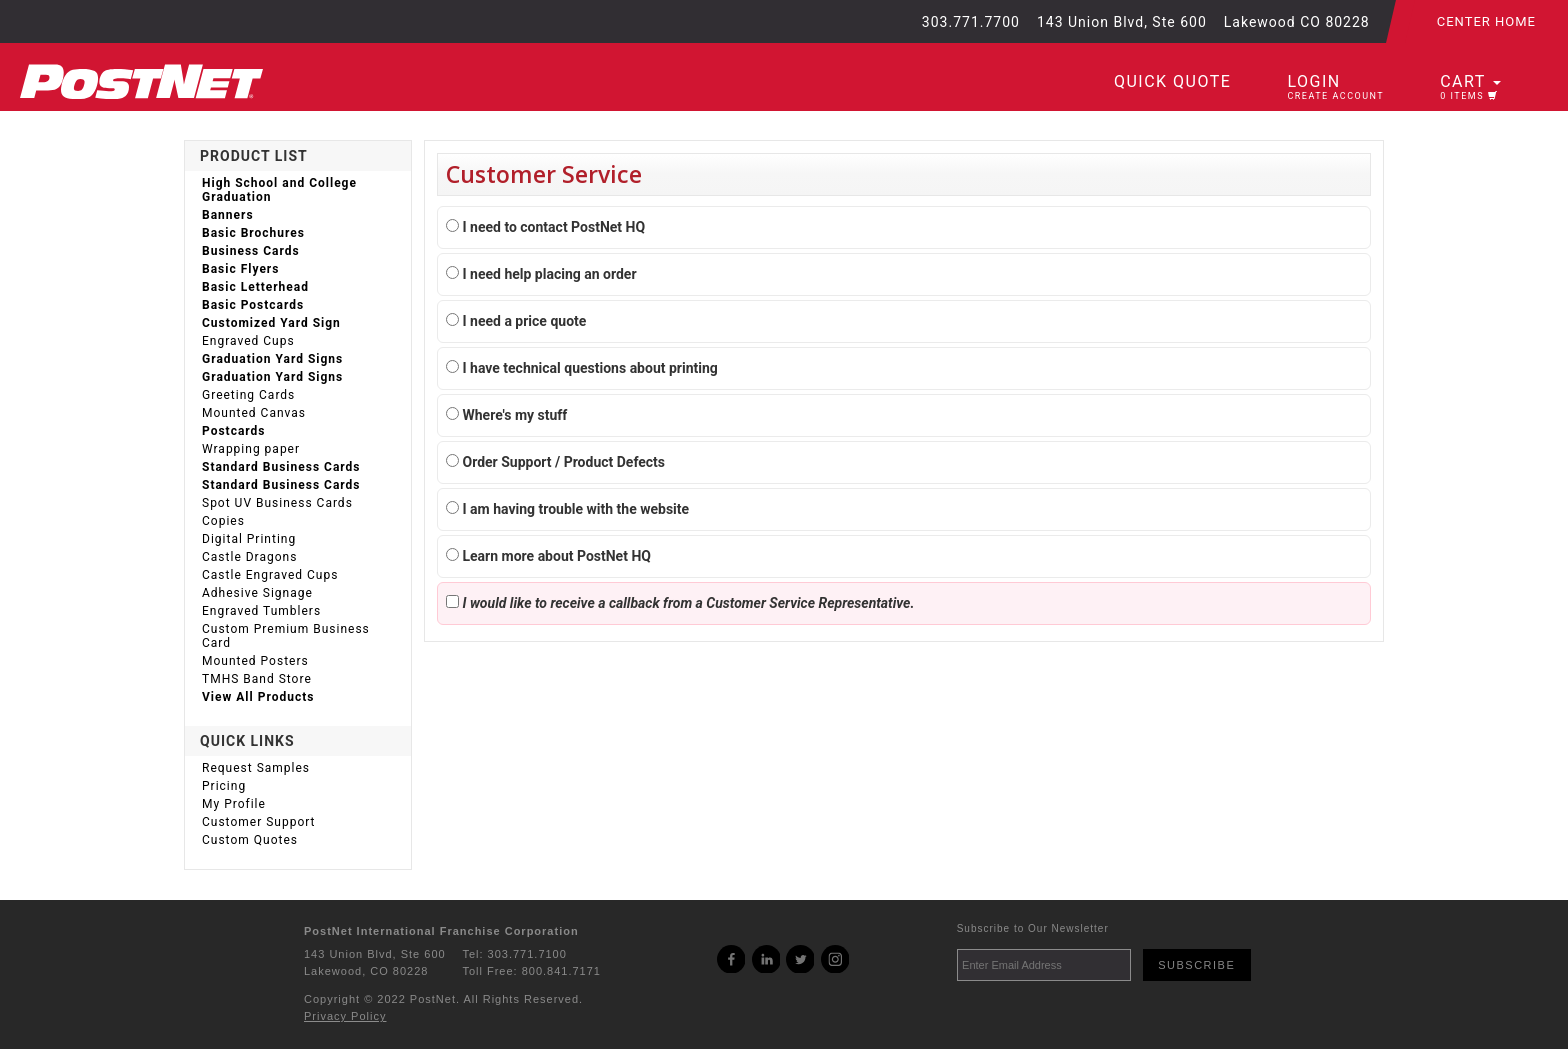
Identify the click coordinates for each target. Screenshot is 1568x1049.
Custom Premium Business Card (286, 636)
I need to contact (545, 227)
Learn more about (548, 556)
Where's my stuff (506, 415)
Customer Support (259, 822)
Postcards (234, 431)
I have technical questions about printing (582, 368)
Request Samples (256, 768)
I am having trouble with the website (567, 509)
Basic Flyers (240, 269)
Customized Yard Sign (271, 323)
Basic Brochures (253, 233)
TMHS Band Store (257, 679)
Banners (228, 215)
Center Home (1486, 21)
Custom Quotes (250, 840)
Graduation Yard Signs (272, 359)
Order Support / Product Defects (555, 462)
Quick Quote (1172, 81)
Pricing (224, 786)
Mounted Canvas (254, 413)
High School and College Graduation (279, 190)
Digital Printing (249, 539)
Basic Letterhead (255, 287)
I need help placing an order (541, 274)
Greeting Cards (248, 395)
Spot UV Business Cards (277, 503)
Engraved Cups (248, 341)
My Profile (234, 804)
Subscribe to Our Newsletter (1033, 928)
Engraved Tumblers (261, 611)
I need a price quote (516, 321)
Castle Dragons (249, 557)
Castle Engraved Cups (270, 575)
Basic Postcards (253, 305)
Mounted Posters (255, 661)
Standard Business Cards (281, 467)
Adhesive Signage (257, 593)
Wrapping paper (251, 449)
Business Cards (251, 251)
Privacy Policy (345, 1016)
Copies (223, 521)
